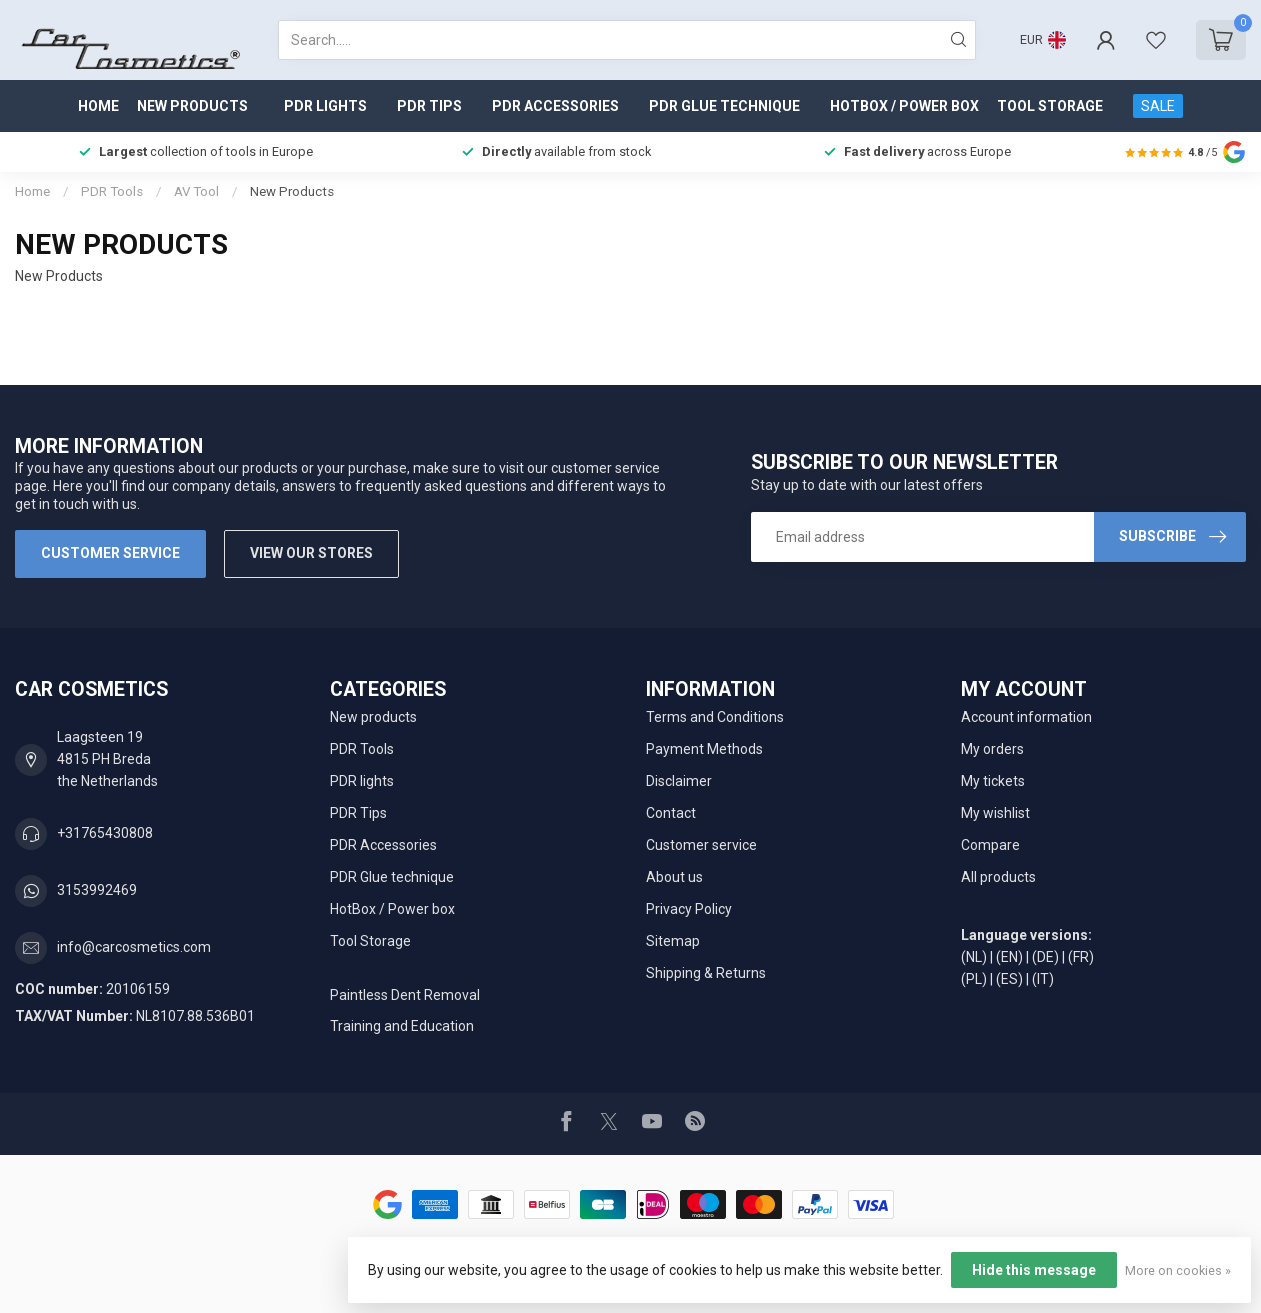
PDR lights (325, 106)
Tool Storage (1050, 106)
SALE (1158, 106)
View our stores (311, 553)
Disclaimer (679, 781)
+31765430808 (105, 833)
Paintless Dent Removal (405, 995)
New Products (292, 191)
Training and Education (402, 1026)
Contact (671, 813)
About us (674, 877)
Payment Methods (704, 749)
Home (98, 106)
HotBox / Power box (904, 106)
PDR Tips (429, 106)
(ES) (1009, 979)
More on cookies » (1178, 1270)
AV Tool (196, 191)
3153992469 (97, 890)
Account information (1026, 717)
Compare (990, 845)
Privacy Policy (689, 909)
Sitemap (673, 941)
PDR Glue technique (724, 106)
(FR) (1081, 957)
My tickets (993, 781)
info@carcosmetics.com (134, 947)
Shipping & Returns (706, 973)
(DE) (1045, 957)
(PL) (974, 979)
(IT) (1043, 979)
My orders (992, 749)
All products (998, 877)
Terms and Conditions (715, 717)
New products (192, 106)
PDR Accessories (555, 106)
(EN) (1009, 957)
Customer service (110, 553)
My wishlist (995, 813)
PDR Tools (112, 191)
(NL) (974, 957)
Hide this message (1034, 1270)
